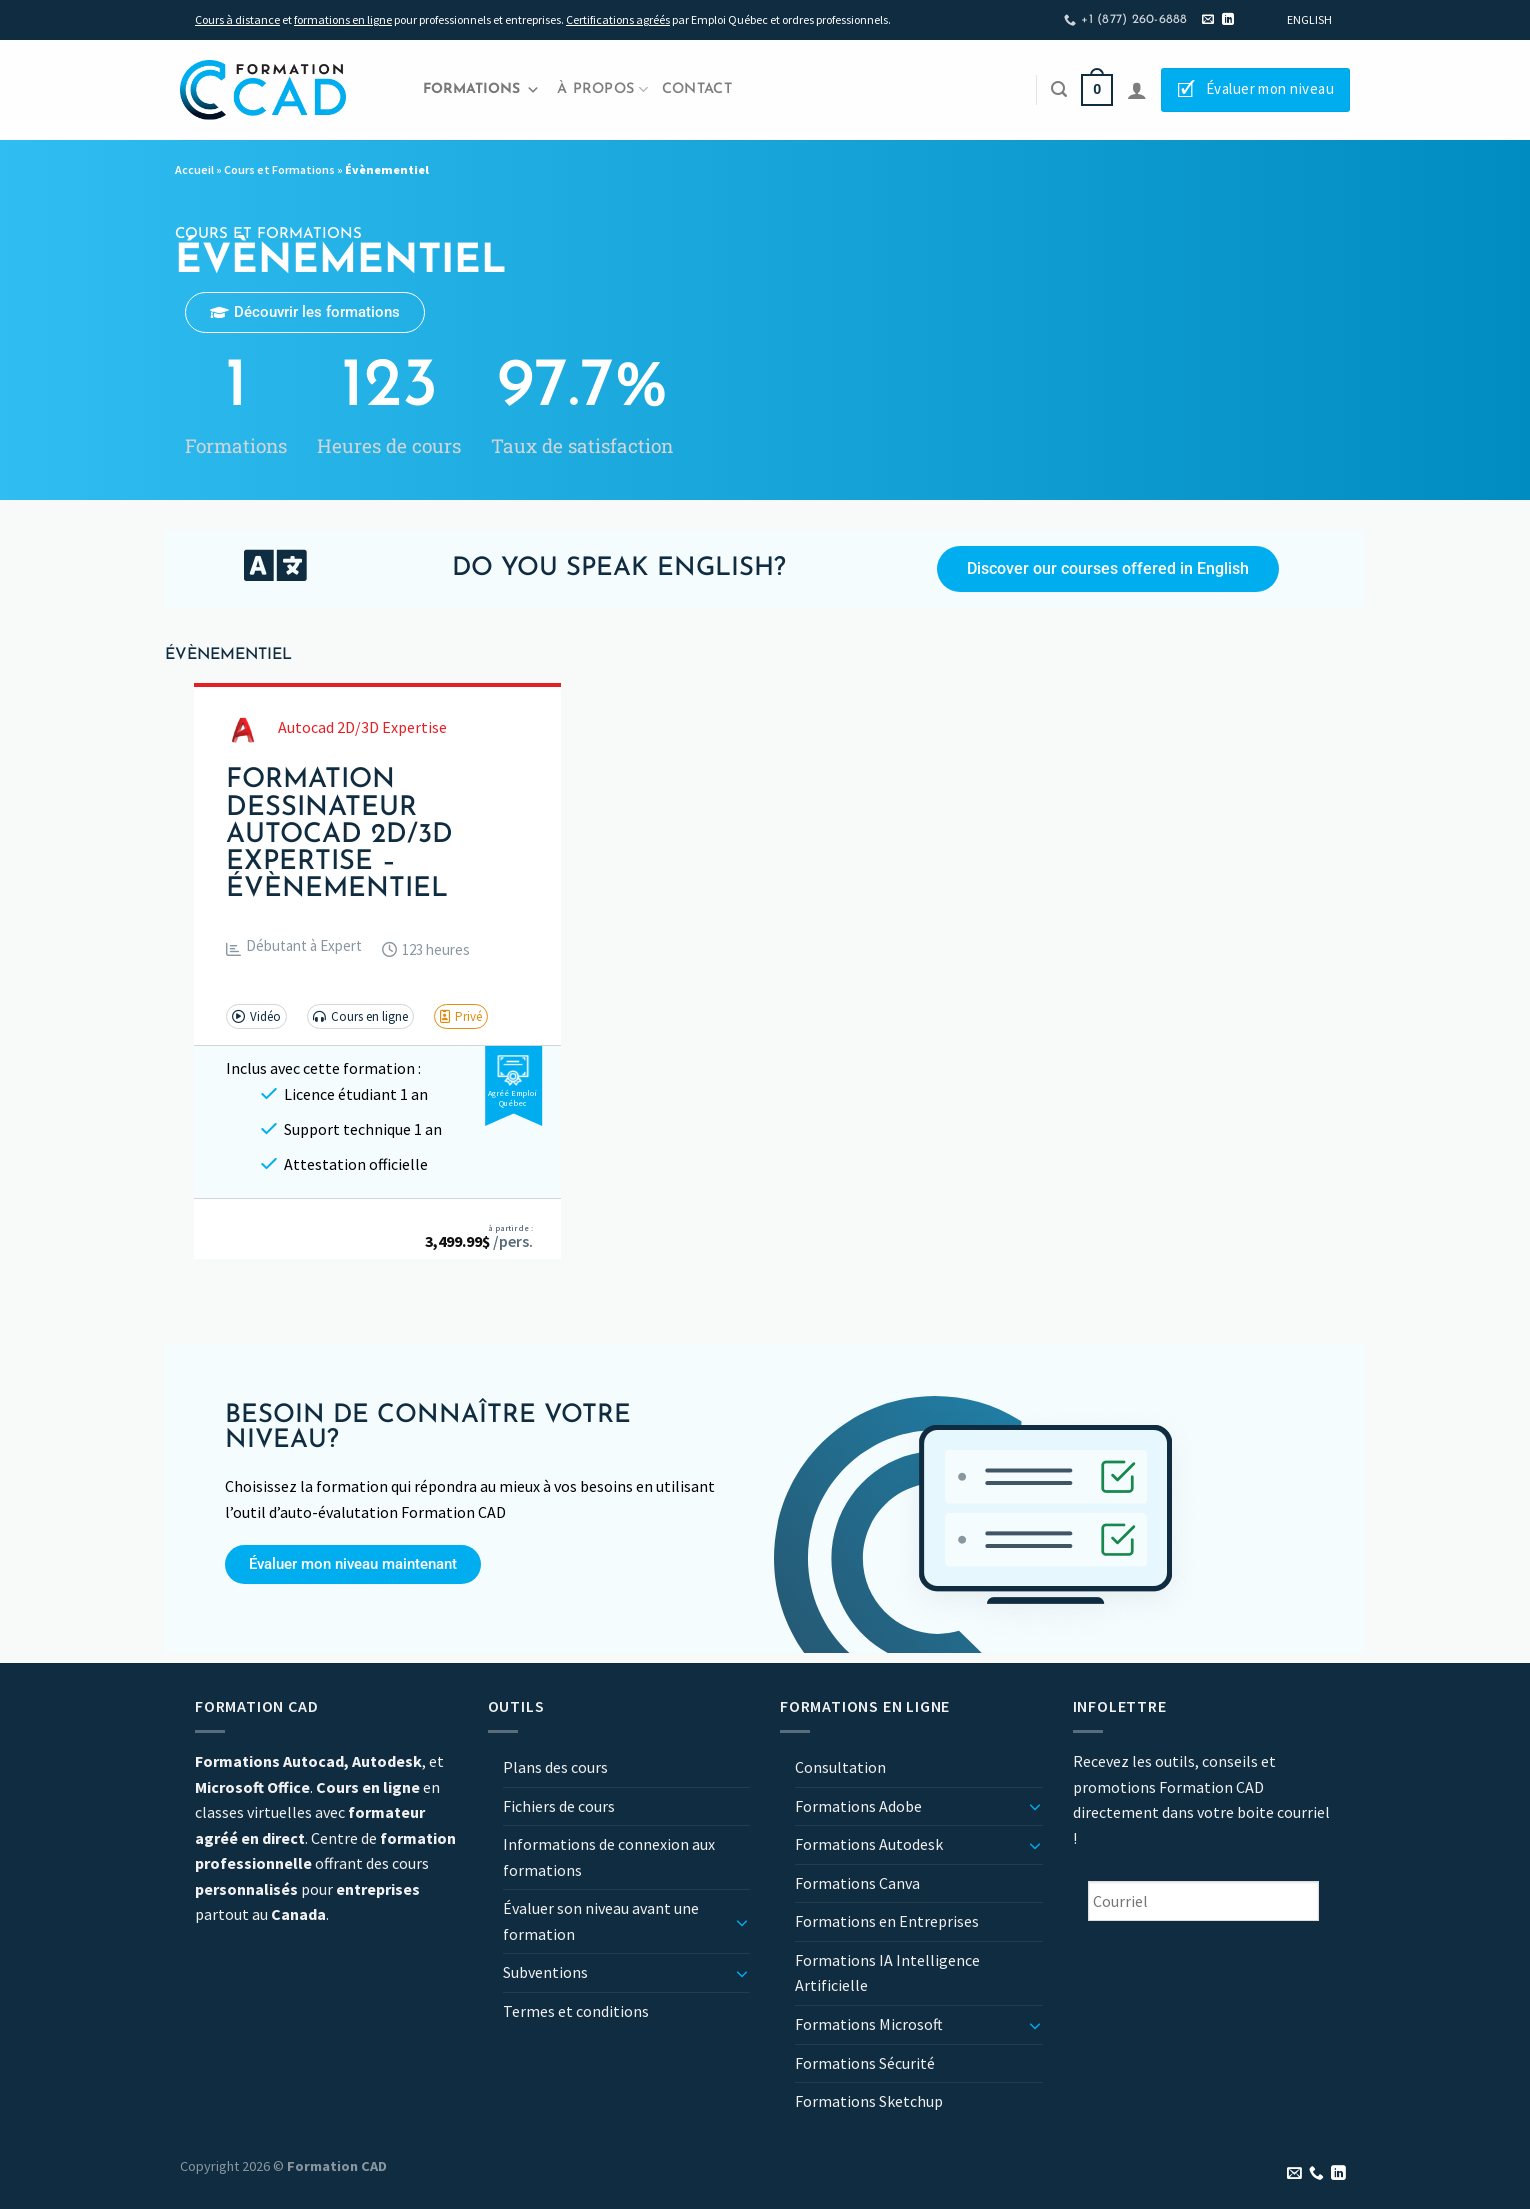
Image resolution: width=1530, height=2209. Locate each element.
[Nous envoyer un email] (1208, 20)
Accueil (194, 169)
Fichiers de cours (559, 1806)
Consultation (840, 1767)
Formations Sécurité (865, 2063)
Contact (697, 89)
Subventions (545, 1972)
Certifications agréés (618, 19)
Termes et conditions (576, 2011)
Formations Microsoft (869, 2024)
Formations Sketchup (869, 2101)
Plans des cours (555, 1767)
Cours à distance (237, 19)
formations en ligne (343, 19)
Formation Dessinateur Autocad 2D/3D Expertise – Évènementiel (339, 835)
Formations (481, 90)
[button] (294, 949)
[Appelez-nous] (1316, 2174)
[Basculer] (742, 1922)
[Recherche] (1059, 89)
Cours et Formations (279, 169)
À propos (602, 89)
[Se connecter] (1137, 90)
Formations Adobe (858, 1806)
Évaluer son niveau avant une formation (601, 1921)
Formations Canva (857, 1883)
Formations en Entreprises (887, 1921)
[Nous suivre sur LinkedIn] (1228, 20)
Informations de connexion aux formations (609, 1857)
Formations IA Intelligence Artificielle (887, 1973)
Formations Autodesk (869, 1844)
